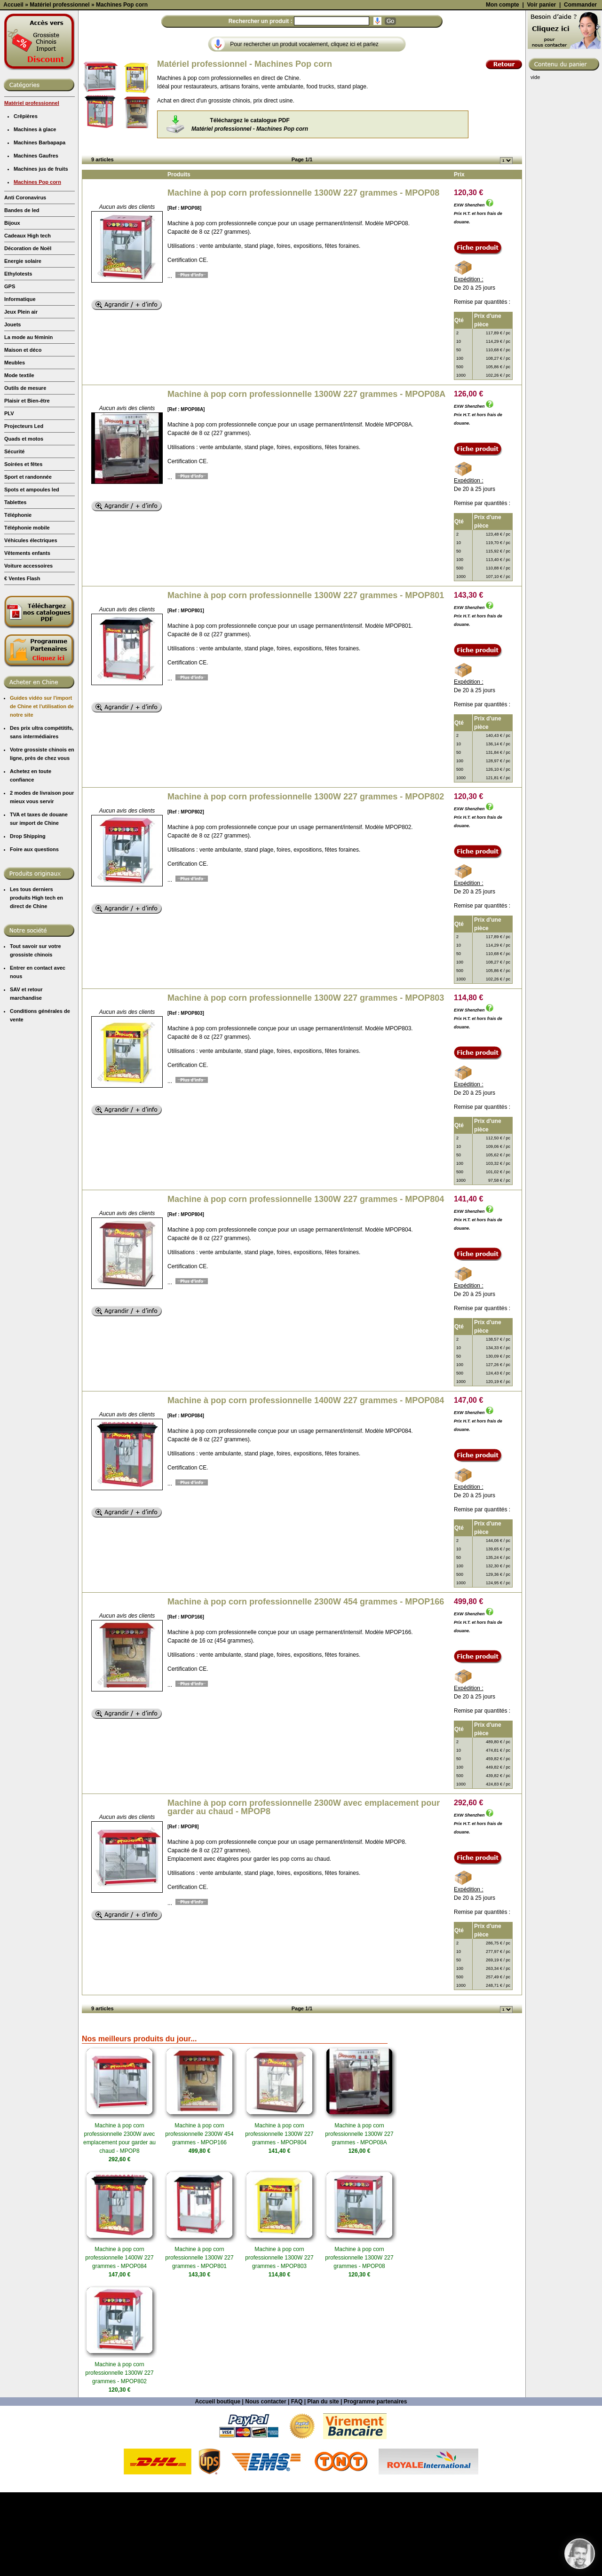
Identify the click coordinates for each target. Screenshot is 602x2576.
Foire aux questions (34, 933)
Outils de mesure (25, 471)
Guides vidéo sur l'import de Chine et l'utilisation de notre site (42, 790)
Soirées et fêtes (23, 548)
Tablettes (15, 586)
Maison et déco (22, 433)
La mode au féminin (28, 421)
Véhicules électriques (30, 624)
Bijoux (12, 306)
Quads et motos (23, 522)
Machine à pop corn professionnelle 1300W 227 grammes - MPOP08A (306, 477)
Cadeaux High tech (27, 319)
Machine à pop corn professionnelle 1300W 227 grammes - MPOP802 (305, 880)
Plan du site (323, 2485)
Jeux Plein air (21, 395)
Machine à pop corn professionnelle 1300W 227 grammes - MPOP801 (305, 679)
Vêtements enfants (27, 637)
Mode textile (19, 459)
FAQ (297, 2485)
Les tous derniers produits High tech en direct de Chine (36, 981)
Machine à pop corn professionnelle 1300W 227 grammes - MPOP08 (303, 276)
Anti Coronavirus (25, 281)
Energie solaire (22, 345)
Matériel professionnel (31, 187)
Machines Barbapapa (39, 226)
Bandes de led (22, 294)
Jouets (12, 408)
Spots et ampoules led (31, 573)
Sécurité (14, 535)
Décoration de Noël (27, 332)
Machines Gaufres (36, 239)
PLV (9, 497)
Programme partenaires (375, 2485)
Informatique (20, 383)
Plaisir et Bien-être (27, 484)
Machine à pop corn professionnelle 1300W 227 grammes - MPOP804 (305, 1283)
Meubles (14, 446)
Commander (580, 88)
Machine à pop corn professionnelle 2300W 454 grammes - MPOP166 (305, 1685)
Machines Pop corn (37, 266)
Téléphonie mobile (27, 611)
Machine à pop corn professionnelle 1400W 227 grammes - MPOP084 (305, 1484)
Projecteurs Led (23, 510)
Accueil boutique (218, 2485)
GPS (9, 370)
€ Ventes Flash (22, 662)
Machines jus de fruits (41, 252)
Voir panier (541, 88)
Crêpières (26, 200)
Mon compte (502, 88)
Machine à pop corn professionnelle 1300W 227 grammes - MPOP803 (305, 1081)
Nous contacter (265, 2485)
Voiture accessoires (28, 649)
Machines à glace (35, 213)
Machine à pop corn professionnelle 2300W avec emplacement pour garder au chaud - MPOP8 (303, 1891)
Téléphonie (18, 598)
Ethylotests (18, 357)
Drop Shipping (28, 920)
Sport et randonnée (28, 560)
